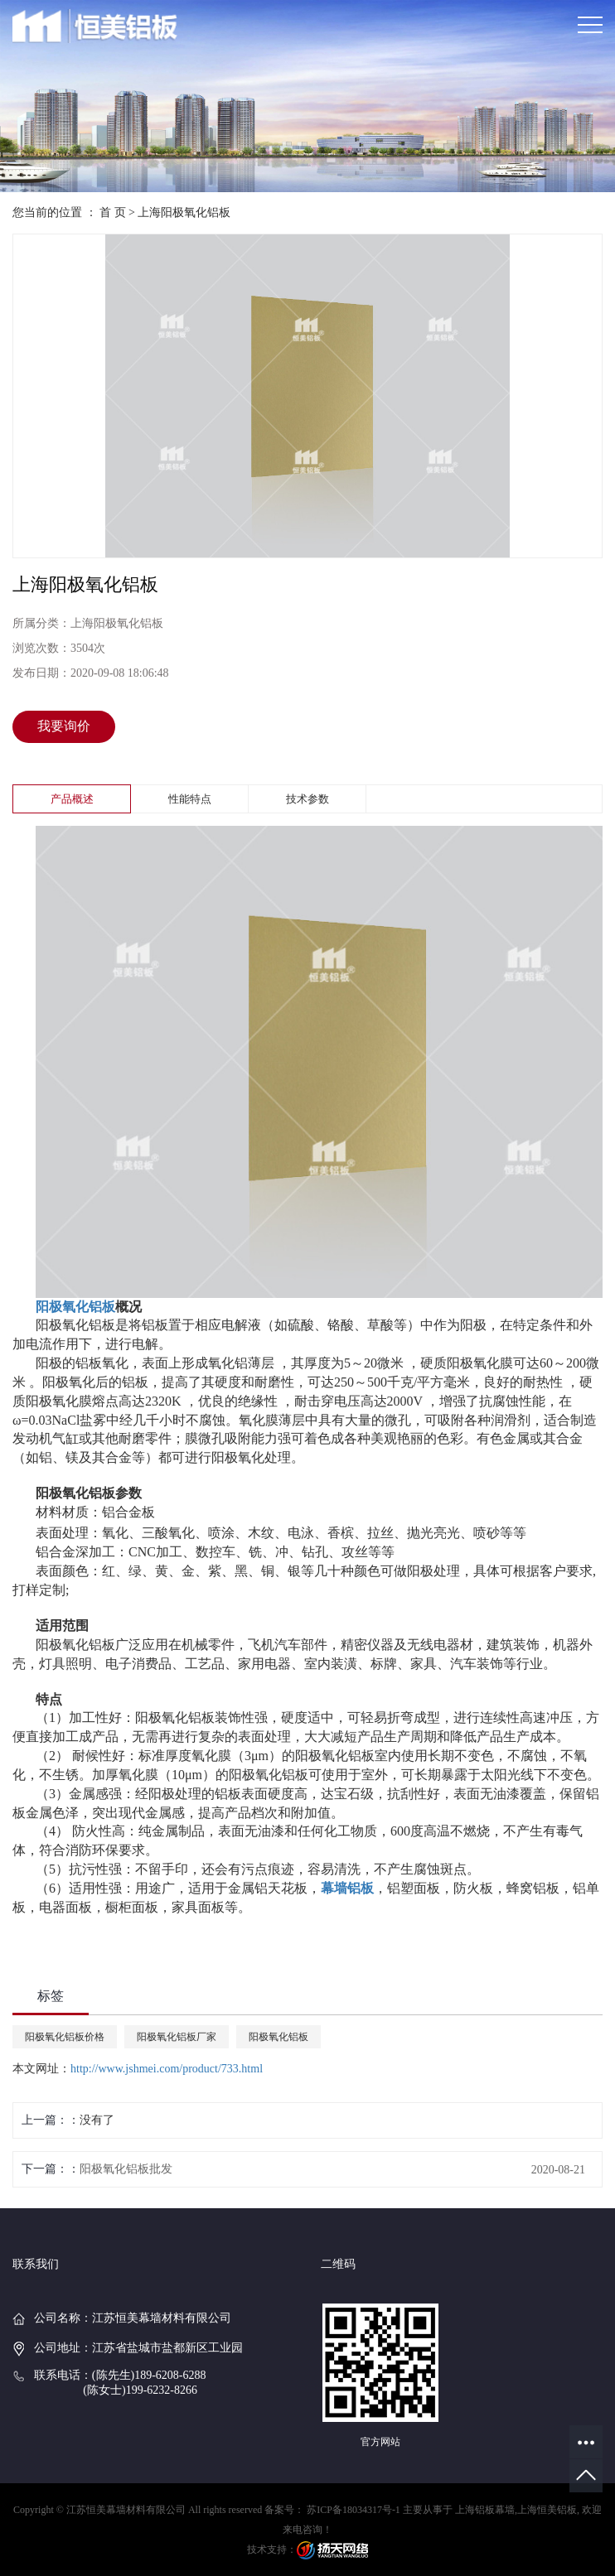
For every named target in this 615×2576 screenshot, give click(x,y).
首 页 (112, 212)
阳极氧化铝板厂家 (176, 2037)
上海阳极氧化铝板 (184, 212)
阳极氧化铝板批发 (126, 2169)
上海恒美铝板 (547, 2510)
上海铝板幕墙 (485, 2510)
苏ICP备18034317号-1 (353, 2510)
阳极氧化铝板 (278, 2037)
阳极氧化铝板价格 (64, 2037)
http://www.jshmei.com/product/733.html (166, 2068)
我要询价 (63, 726)
